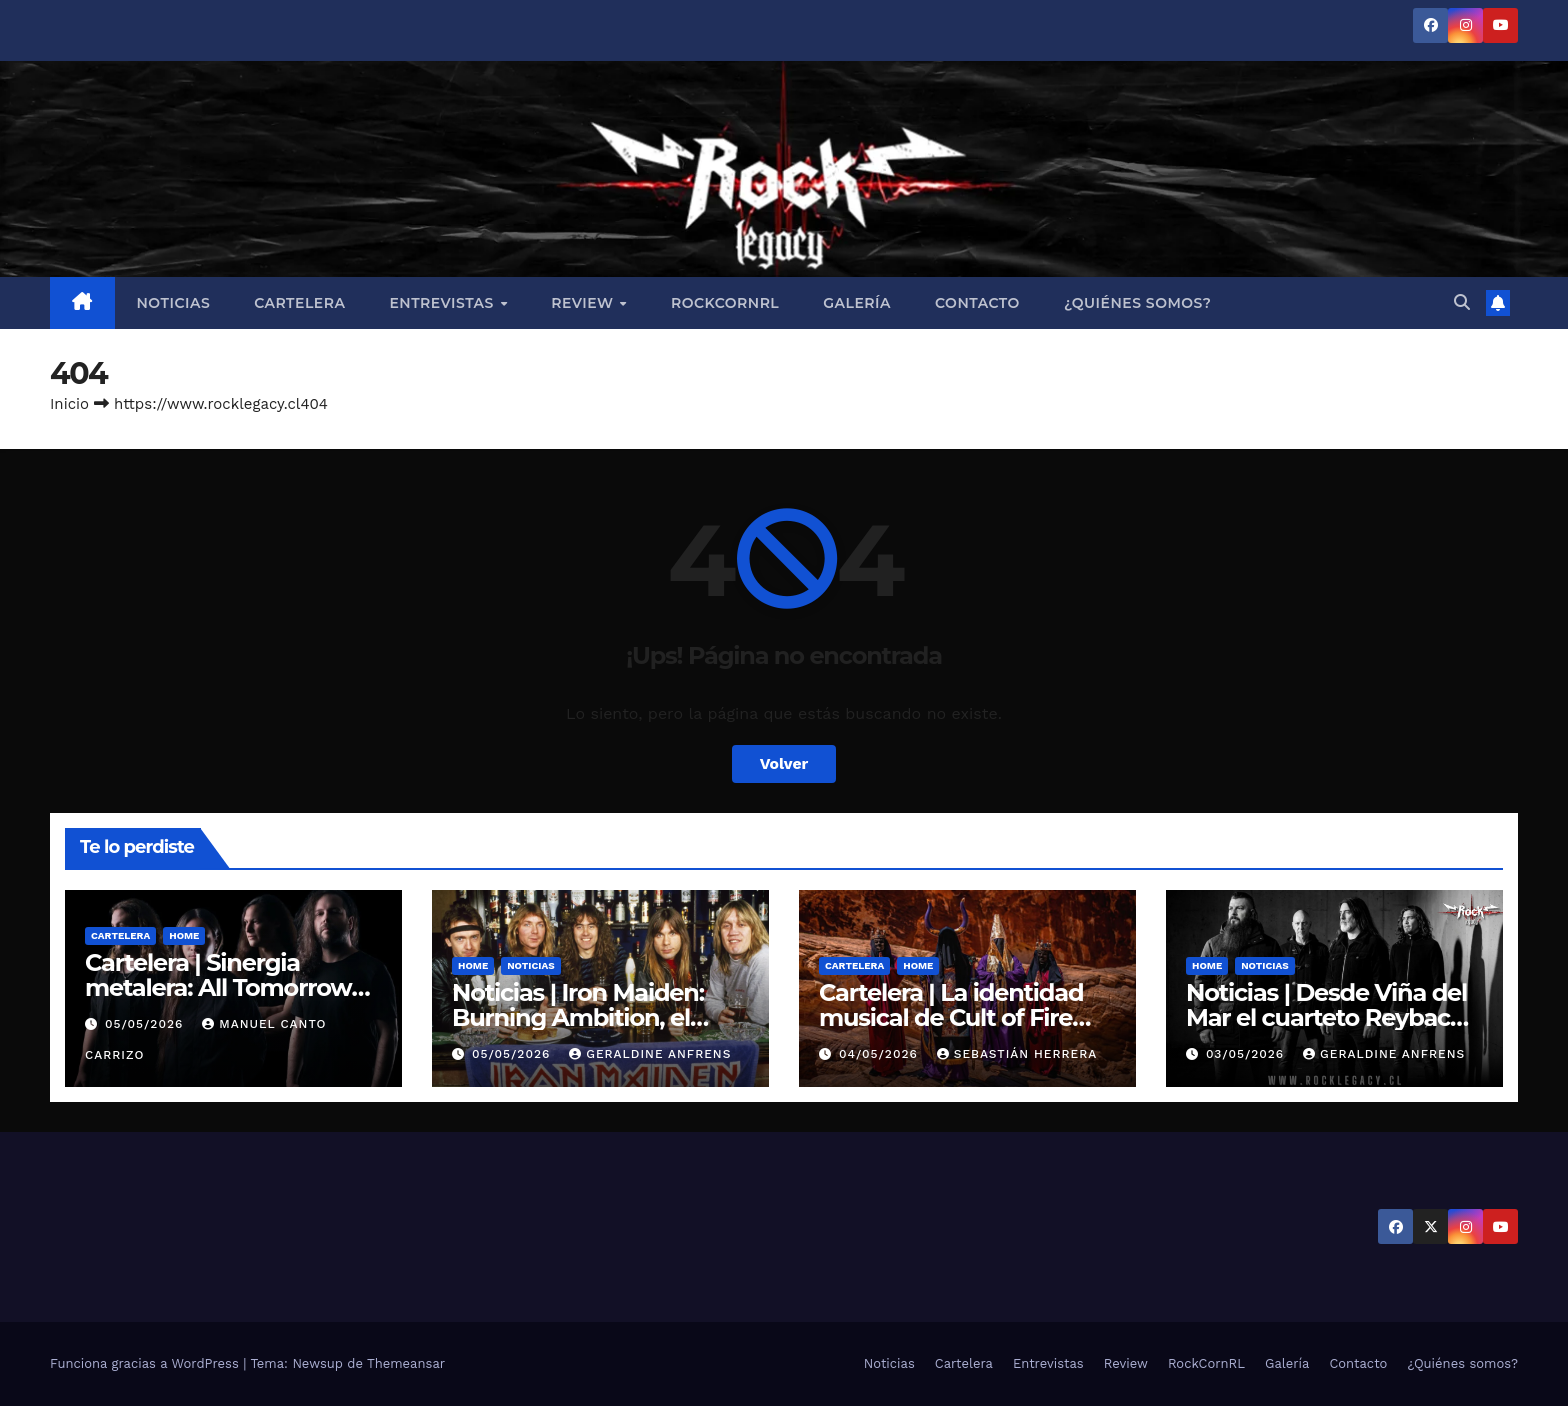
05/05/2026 (146, 1024)
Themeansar (406, 1363)
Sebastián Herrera (1017, 1054)
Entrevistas (443, 303)
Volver (784, 763)
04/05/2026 (881, 1054)
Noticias (174, 303)
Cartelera (299, 303)
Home (184, 935)
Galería (857, 303)
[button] (1462, 302)
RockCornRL (725, 303)
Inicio (69, 404)
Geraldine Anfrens (650, 1054)
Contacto (977, 303)
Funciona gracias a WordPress (146, 1363)
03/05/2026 (1247, 1054)
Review (584, 303)
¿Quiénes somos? (1137, 303)
